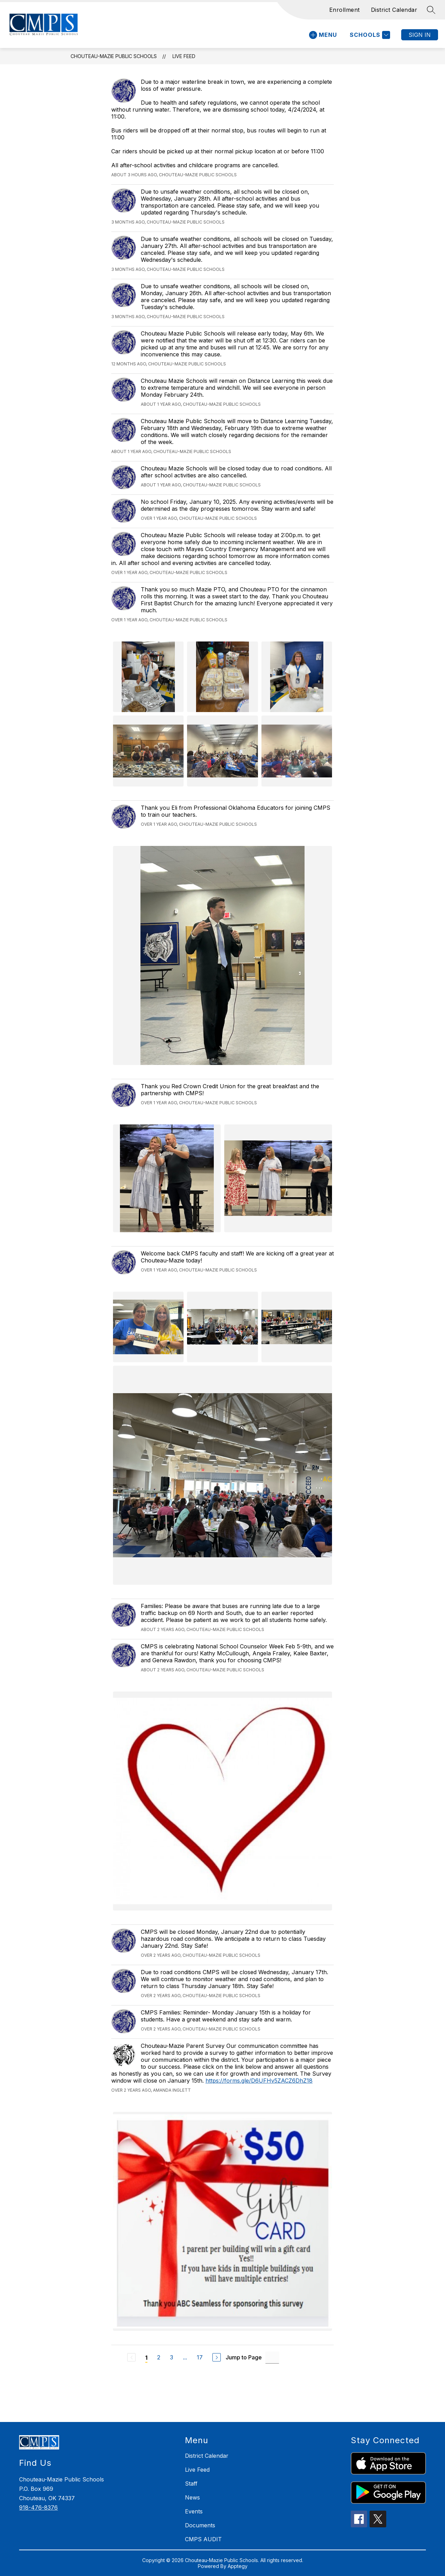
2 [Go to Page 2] (158, 2357)
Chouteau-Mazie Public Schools (114, 56)
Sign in (419, 34)
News (192, 2497)
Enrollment (344, 9)
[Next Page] (216, 2357)
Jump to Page (244, 2357)
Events (194, 2511)
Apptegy (238, 2566)
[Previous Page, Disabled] (131, 2357)
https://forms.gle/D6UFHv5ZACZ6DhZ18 (259, 2080)
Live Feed (183, 56)
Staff (191, 2483)
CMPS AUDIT (203, 2539)
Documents (200, 2525)
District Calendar (394, 9)
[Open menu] (323, 35)
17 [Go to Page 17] (200, 2357)
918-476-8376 (38, 2507)
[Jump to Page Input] (272, 2357)
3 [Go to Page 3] (171, 2357)
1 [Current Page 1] (146, 2357)
